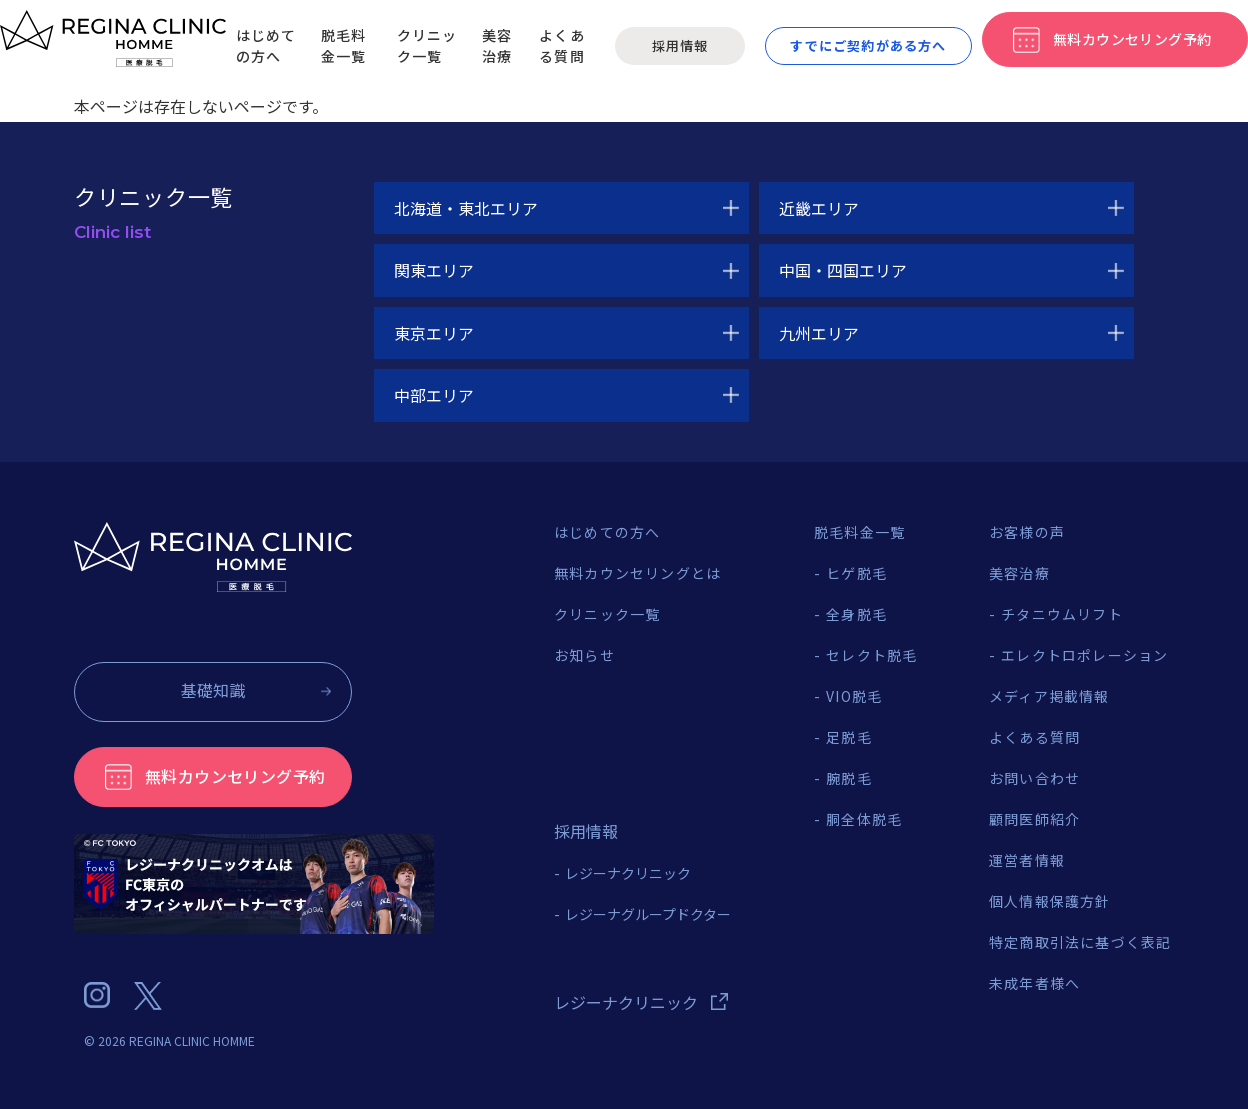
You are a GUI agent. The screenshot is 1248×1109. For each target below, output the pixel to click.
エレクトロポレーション (1084, 655)
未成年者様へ (1034, 983)
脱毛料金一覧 (344, 45)
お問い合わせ (1034, 778)
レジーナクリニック (628, 873)
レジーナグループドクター (648, 914)
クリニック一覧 (427, 45)
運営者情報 (1027, 860)
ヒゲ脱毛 (856, 573)
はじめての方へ (266, 45)
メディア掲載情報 (1049, 696)
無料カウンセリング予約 (235, 776)
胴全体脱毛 (864, 819)
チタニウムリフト (1062, 614)
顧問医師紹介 (1034, 819)
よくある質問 (562, 45)
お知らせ (584, 655)
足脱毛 (849, 737)
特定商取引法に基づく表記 (1080, 942)
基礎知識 (213, 690)
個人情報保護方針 (1050, 901)
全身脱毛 (856, 614)
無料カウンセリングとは (637, 573)
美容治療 (497, 45)
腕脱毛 (849, 778)
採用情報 (679, 45)
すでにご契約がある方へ (868, 45)
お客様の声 (1027, 532)
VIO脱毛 (854, 696)
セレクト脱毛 (871, 655)
